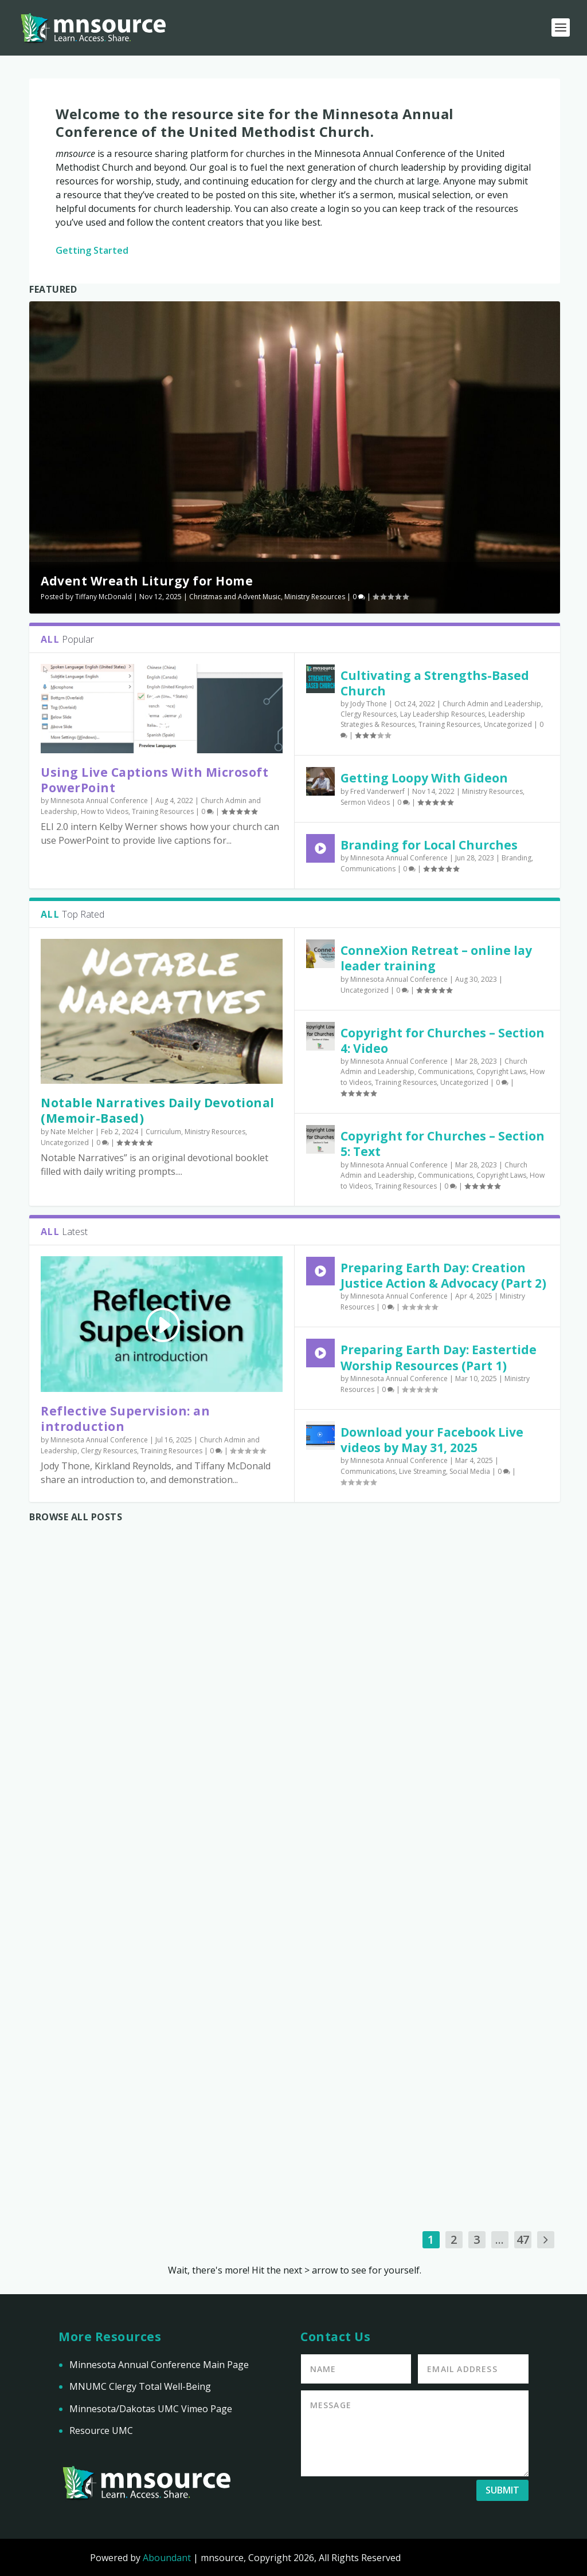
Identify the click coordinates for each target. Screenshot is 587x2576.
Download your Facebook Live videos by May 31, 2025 (432, 1440)
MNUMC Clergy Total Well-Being (140, 2386)
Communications (368, 869)
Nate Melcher (71, 1131)
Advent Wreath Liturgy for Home (147, 581)
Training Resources (163, 811)
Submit (502, 2490)
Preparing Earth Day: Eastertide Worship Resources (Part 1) (439, 1357)
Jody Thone (368, 704)
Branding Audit (454, 2051)
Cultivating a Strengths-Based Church (435, 683)
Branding (516, 858)
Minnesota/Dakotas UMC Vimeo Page (150, 2408)
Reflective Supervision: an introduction (125, 1418)
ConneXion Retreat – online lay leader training (436, 958)
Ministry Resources (314, 596)
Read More (73, 1988)
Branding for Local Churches (429, 845)
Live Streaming (422, 1471)
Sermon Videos (365, 802)
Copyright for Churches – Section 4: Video (443, 1040)
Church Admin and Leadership (492, 704)
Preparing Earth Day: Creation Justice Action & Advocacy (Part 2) (443, 1275)
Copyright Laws (501, 1071)
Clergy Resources (369, 714)
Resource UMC (101, 2430)
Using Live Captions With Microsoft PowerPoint (154, 780)
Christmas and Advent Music (235, 596)
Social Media (469, 1471)
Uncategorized (508, 724)
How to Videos (104, 811)
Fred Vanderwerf (377, 791)
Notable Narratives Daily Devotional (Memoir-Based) (158, 1110)
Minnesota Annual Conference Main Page (159, 2364)
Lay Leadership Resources (442, 714)
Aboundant (167, 2557)
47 (522, 2239)
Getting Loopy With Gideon (424, 778)
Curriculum (163, 1131)
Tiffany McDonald (103, 596)
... (499, 2239)
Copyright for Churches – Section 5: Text (443, 1143)
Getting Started (92, 250)
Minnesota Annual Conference (99, 800)
